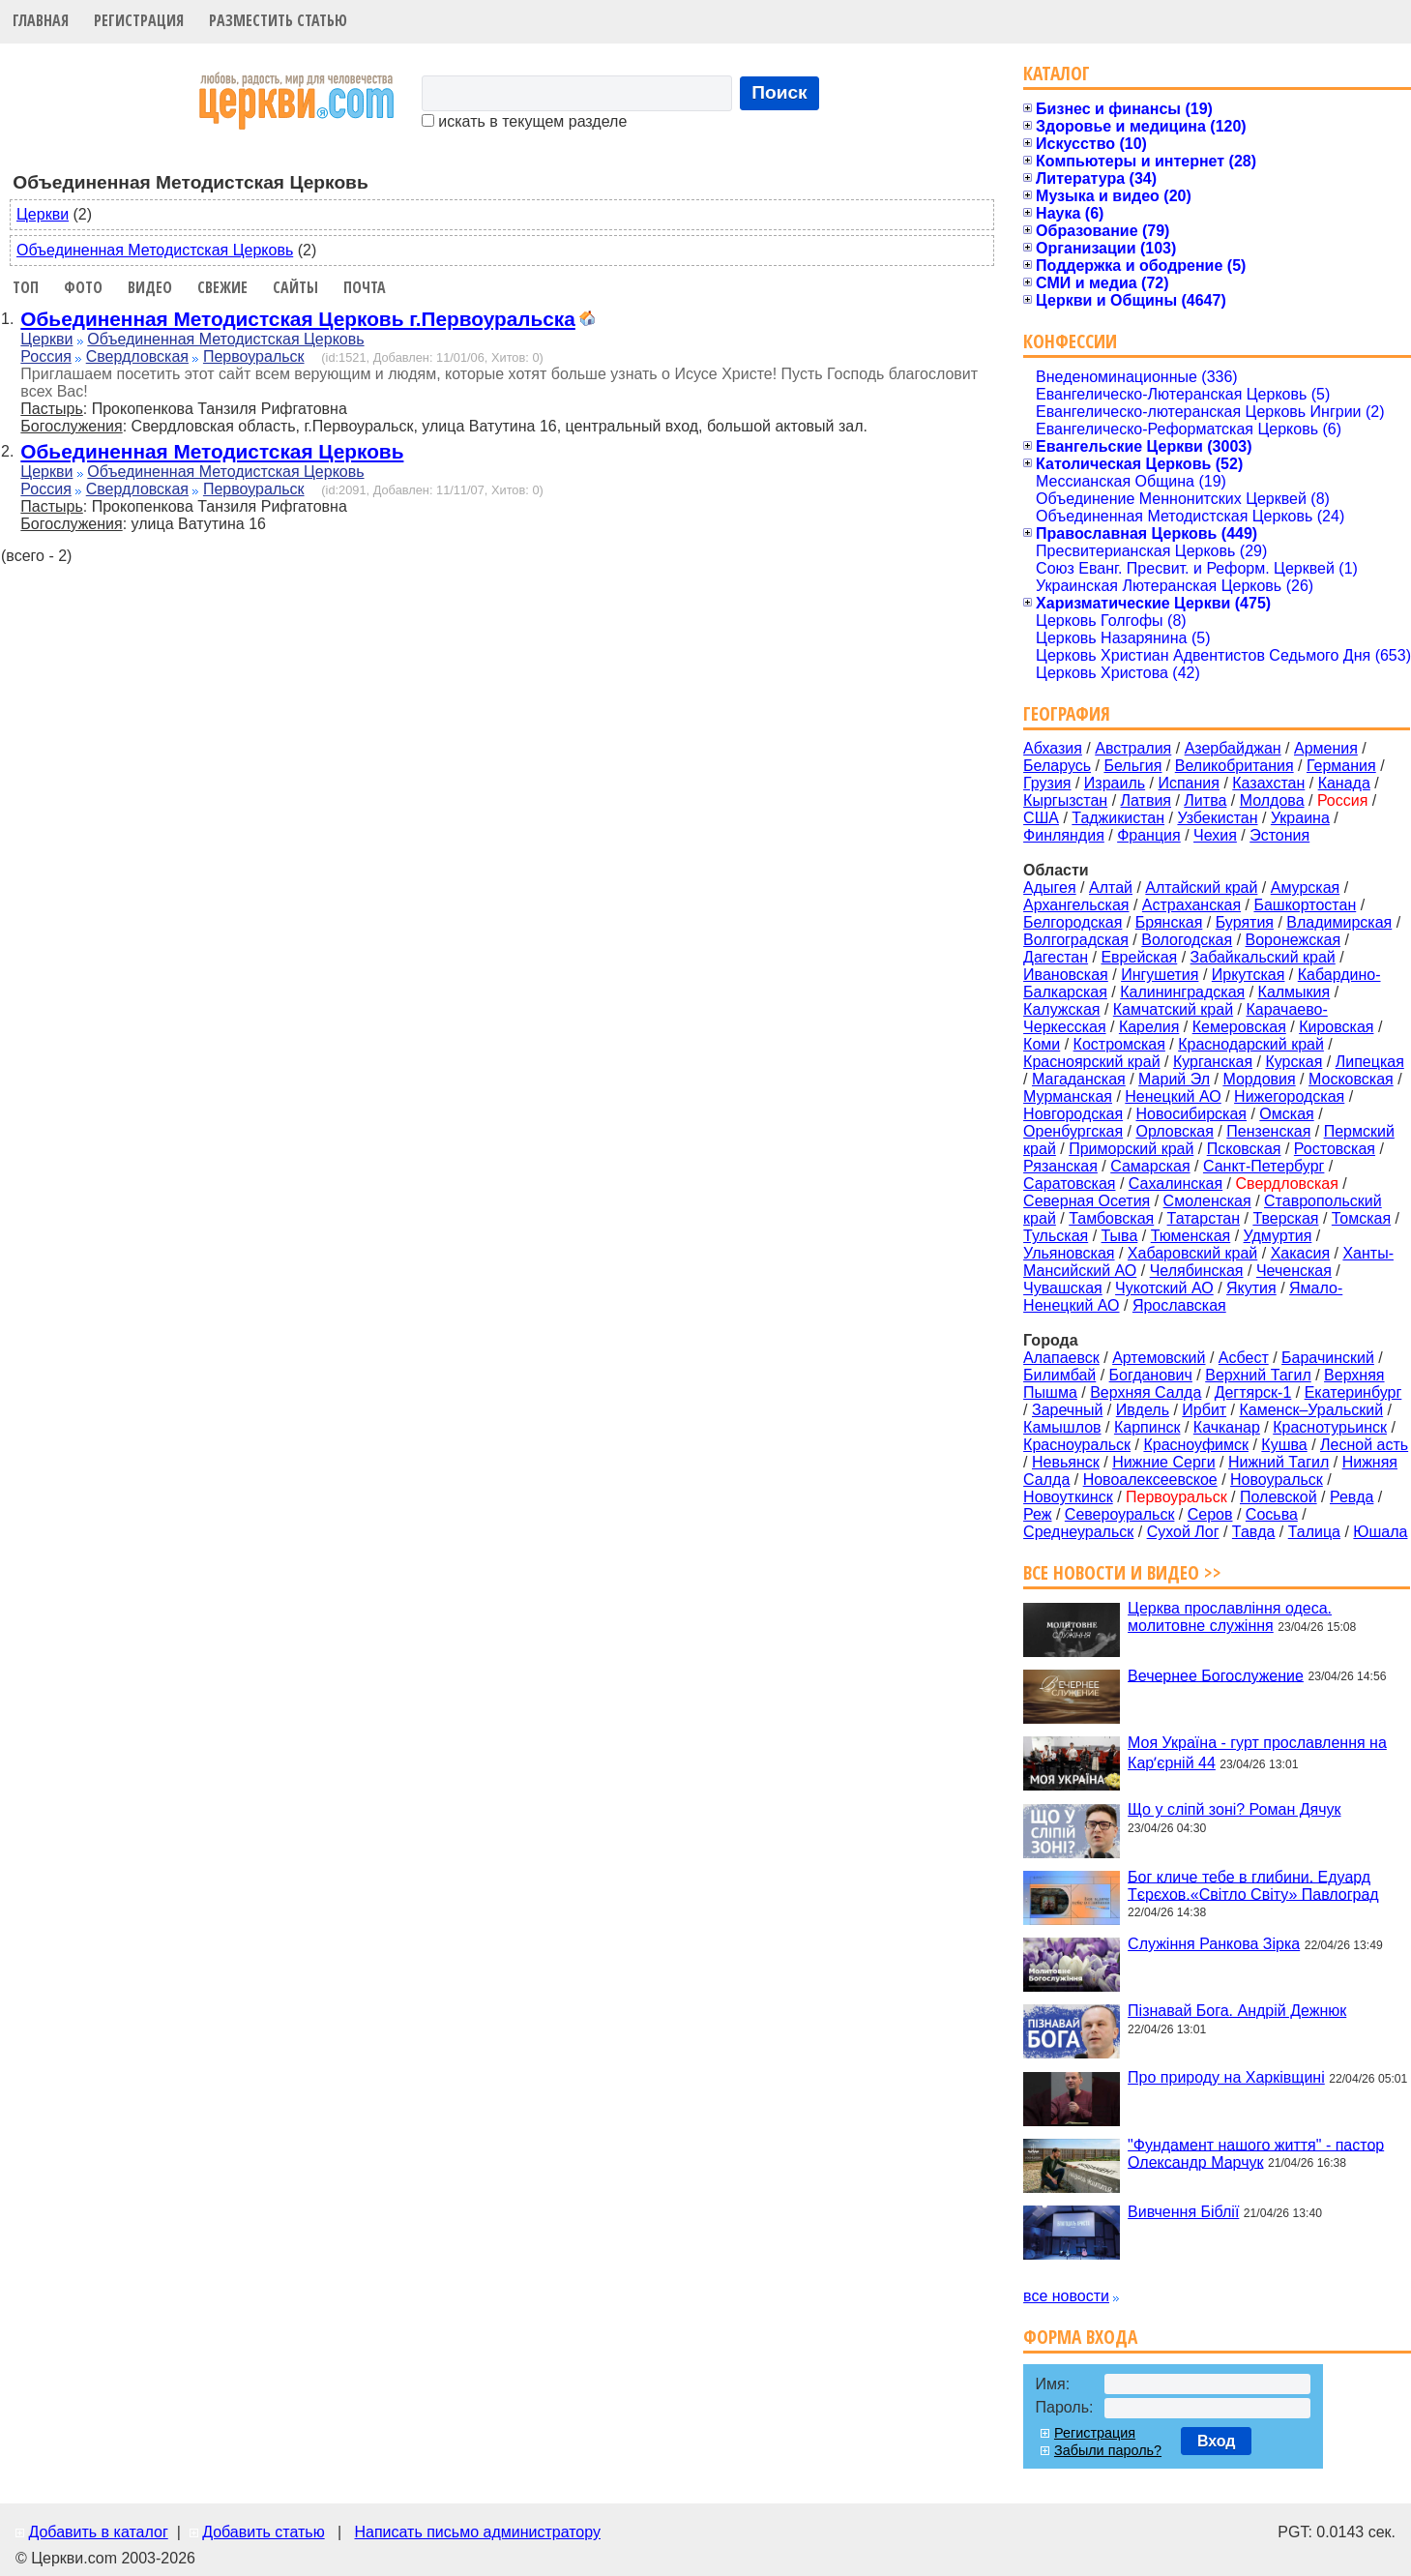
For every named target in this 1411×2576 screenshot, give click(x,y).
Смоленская (1207, 1201)
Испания (1189, 783)
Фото (83, 287)
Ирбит (1204, 1410)
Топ (26, 287)
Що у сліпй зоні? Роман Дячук (1234, 1809)
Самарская (1150, 1166)
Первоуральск (254, 356)
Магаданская (1079, 1079)
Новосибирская (1191, 1114)
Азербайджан (1233, 748)
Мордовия (1258, 1079)
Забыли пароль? (1107, 2450)
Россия (45, 356)
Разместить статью (278, 20)
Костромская (1119, 1044)
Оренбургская (1073, 1131)
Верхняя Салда (1145, 1392)
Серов (1210, 1514)
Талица (1314, 1532)
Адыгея (1049, 887)
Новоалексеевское (1150, 1479)
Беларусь (1057, 765)
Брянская (1169, 922)
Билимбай (1059, 1375)
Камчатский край (1173, 1009)
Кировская (1336, 1027)
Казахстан (1268, 783)
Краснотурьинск (1330, 1427)
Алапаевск (1061, 1357)
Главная (41, 20)
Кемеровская (1239, 1027)
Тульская (1055, 1236)
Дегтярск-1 (1253, 1392)
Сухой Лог (1183, 1532)
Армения (1326, 748)
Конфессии (1070, 341)
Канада (1344, 783)
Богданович (1150, 1375)
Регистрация (139, 20)
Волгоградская (1076, 940)
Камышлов (1062, 1427)
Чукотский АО (1164, 1288)
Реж (1037, 1514)
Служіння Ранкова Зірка (1214, 1944)
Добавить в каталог (97, 2532)
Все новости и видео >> (1122, 1572)
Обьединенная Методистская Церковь (211, 451)
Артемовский (1158, 1357)
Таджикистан (1118, 818)
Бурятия (1245, 922)
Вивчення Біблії (1183, 2212)
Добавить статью (263, 2532)
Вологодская (1186, 940)
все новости (1066, 2296)
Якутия (1251, 1288)
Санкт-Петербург (1263, 1166)
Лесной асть (1364, 1444)
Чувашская (1062, 1288)
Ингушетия (1159, 974)
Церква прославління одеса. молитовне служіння (1230, 1617)
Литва (1205, 800)
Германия (1341, 765)
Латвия (1146, 800)
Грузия (1047, 783)
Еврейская (1139, 957)
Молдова (1272, 800)
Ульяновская (1068, 1253)
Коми (1041, 1044)
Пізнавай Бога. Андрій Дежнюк (1237, 2010)
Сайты (295, 287)
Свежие (222, 287)
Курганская (1212, 1061)
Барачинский (1327, 1357)
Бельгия (1132, 765)
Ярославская (1179, 1305)
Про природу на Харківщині (1226, 2077)
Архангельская (1076, 905)
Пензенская (1268, 1131)
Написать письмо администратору (477, 2532)
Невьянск (1066, 1462)
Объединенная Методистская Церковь (154, 250)
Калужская (1061, 1009)
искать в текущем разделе (524, 121)
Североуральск (1120, 1514)
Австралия (1133, 748)
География (1066, 713)
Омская (1286, 1114)
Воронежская (1293, 940)
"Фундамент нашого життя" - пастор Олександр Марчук (1256, 2153)
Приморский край (1131, 1148)
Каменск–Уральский (1311, 1410)
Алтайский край (1201, 887)
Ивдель (1142, 1410)
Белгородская (1072, 922)
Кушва (1284, 1444)
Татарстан (1203, 1218)
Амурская (1305, 887)
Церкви (42, 214)
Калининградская (1182, 992)
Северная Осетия (1086, 1201)
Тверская (1285, 1218)
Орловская (1174, 1131)
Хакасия (1300, 1253)
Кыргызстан (1065, 800)
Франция (1149, 835)
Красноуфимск (1196, 1444)
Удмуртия (1278, 1236)
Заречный (1067, 1410)
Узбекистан (1217, 818)
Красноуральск (1077, 1444)
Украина (1300, 818)
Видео (150, 287)
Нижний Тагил (1278, 1462)
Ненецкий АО (1172, 1096)
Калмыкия (1294, 992)
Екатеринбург (1353, 1392)
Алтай (1110, 887)
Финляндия (1063, 835)
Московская (1351, 1079)
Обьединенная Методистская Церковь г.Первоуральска (297, 319)
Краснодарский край (1251, 1044)
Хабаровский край (1192, 1253)
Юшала (1380, 1532)
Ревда (1351, 1497)
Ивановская (1065, 974)
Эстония (1279, 835)
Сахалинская (1175, 1183)
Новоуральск (1276, 1479)
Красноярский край (1091, 1061)
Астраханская (1191, 905)
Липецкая (1370, 1061)
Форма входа (1080, 2337)
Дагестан (1055, 957)
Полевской (1278, 1497)
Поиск (779, 92)
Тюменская (1191, 1236)
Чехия (1215, 835)
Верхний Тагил (1258, 1375)
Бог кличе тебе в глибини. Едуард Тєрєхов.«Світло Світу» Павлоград (1253, 1885)
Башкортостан (1304, 905)
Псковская (1244, 1148)
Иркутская (1248, 974)
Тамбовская (1111, 1218)
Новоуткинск (1068, 1497)
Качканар (1226, 1427)
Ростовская (1334, 1148)
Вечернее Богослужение (1216, 1675)
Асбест (1244, 1357)
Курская (1293, 1061)
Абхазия (1052, 748)
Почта (364, 287)
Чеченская (1294, 1270)
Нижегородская (1289, 1096)
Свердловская (137, 356)
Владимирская (1339, 922)
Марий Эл (1174, 1079)
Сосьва (1272, 1514)
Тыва (1120, 1236)
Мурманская (1067, 1096)
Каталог (1056, 73)
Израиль (1114, 783)
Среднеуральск (1078, 1532)
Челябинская (1197, 1270)
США (1041, 818)
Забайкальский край (1263, 957)
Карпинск (1147, 1427)
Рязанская (1060, 1166)
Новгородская (1073, 1114)
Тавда (1254, 1532)
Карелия (1149, 1027)
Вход (1216, 2441)
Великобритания (1234, 765)
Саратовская (1069, 1183)
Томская (1361, 1218)
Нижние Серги (1163, 1462)
